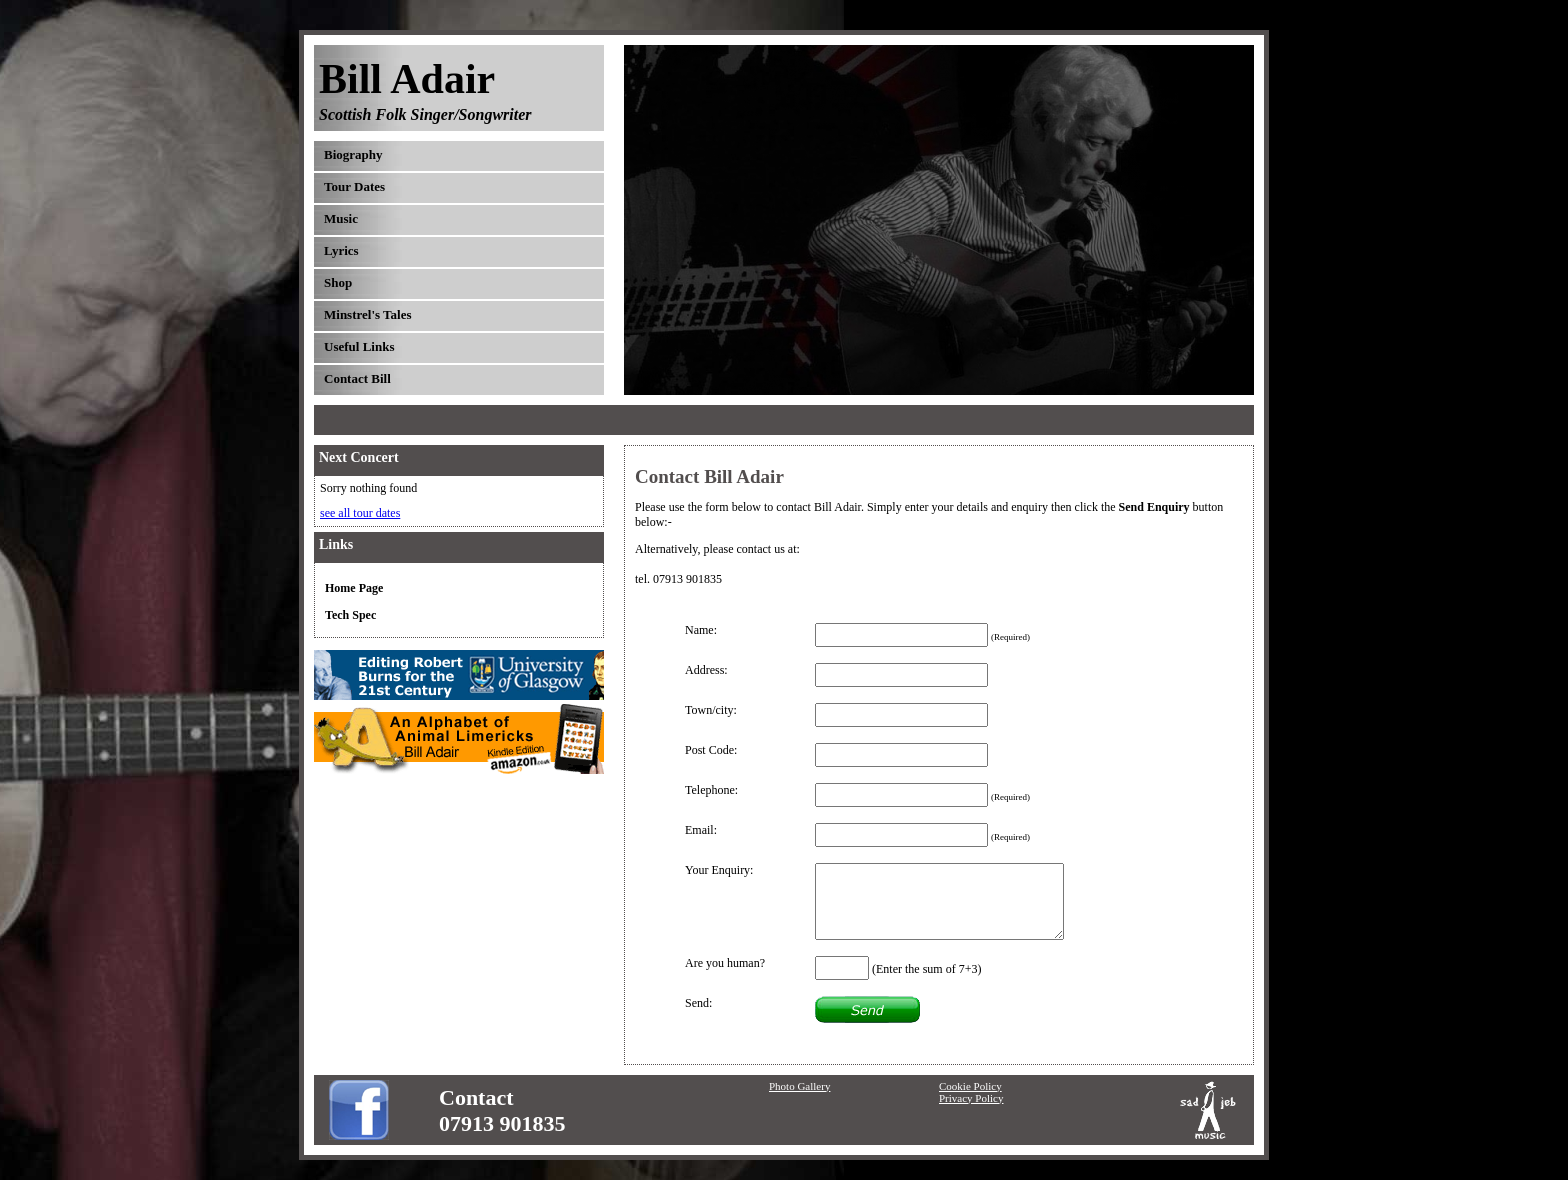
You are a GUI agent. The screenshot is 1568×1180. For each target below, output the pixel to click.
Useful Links (359, 346)
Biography (353, 154)
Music (341, 218)
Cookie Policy (970, 1086)
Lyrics (341, 250)
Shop (338, 282)
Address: (706, 670)
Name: (701, 630)
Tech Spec (350, 615)
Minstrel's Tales (368, 314)
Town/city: (711, 710)
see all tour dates (360, 513)
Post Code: (711, 750)
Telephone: (711, 790)
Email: (701, 830)
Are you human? (725, 963)
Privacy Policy (971, 1098)
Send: (698, 1003)
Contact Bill (357, 378)
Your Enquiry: (719, 870)
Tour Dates (354, 186)
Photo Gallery (799, 1086)
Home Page (354, 588)
